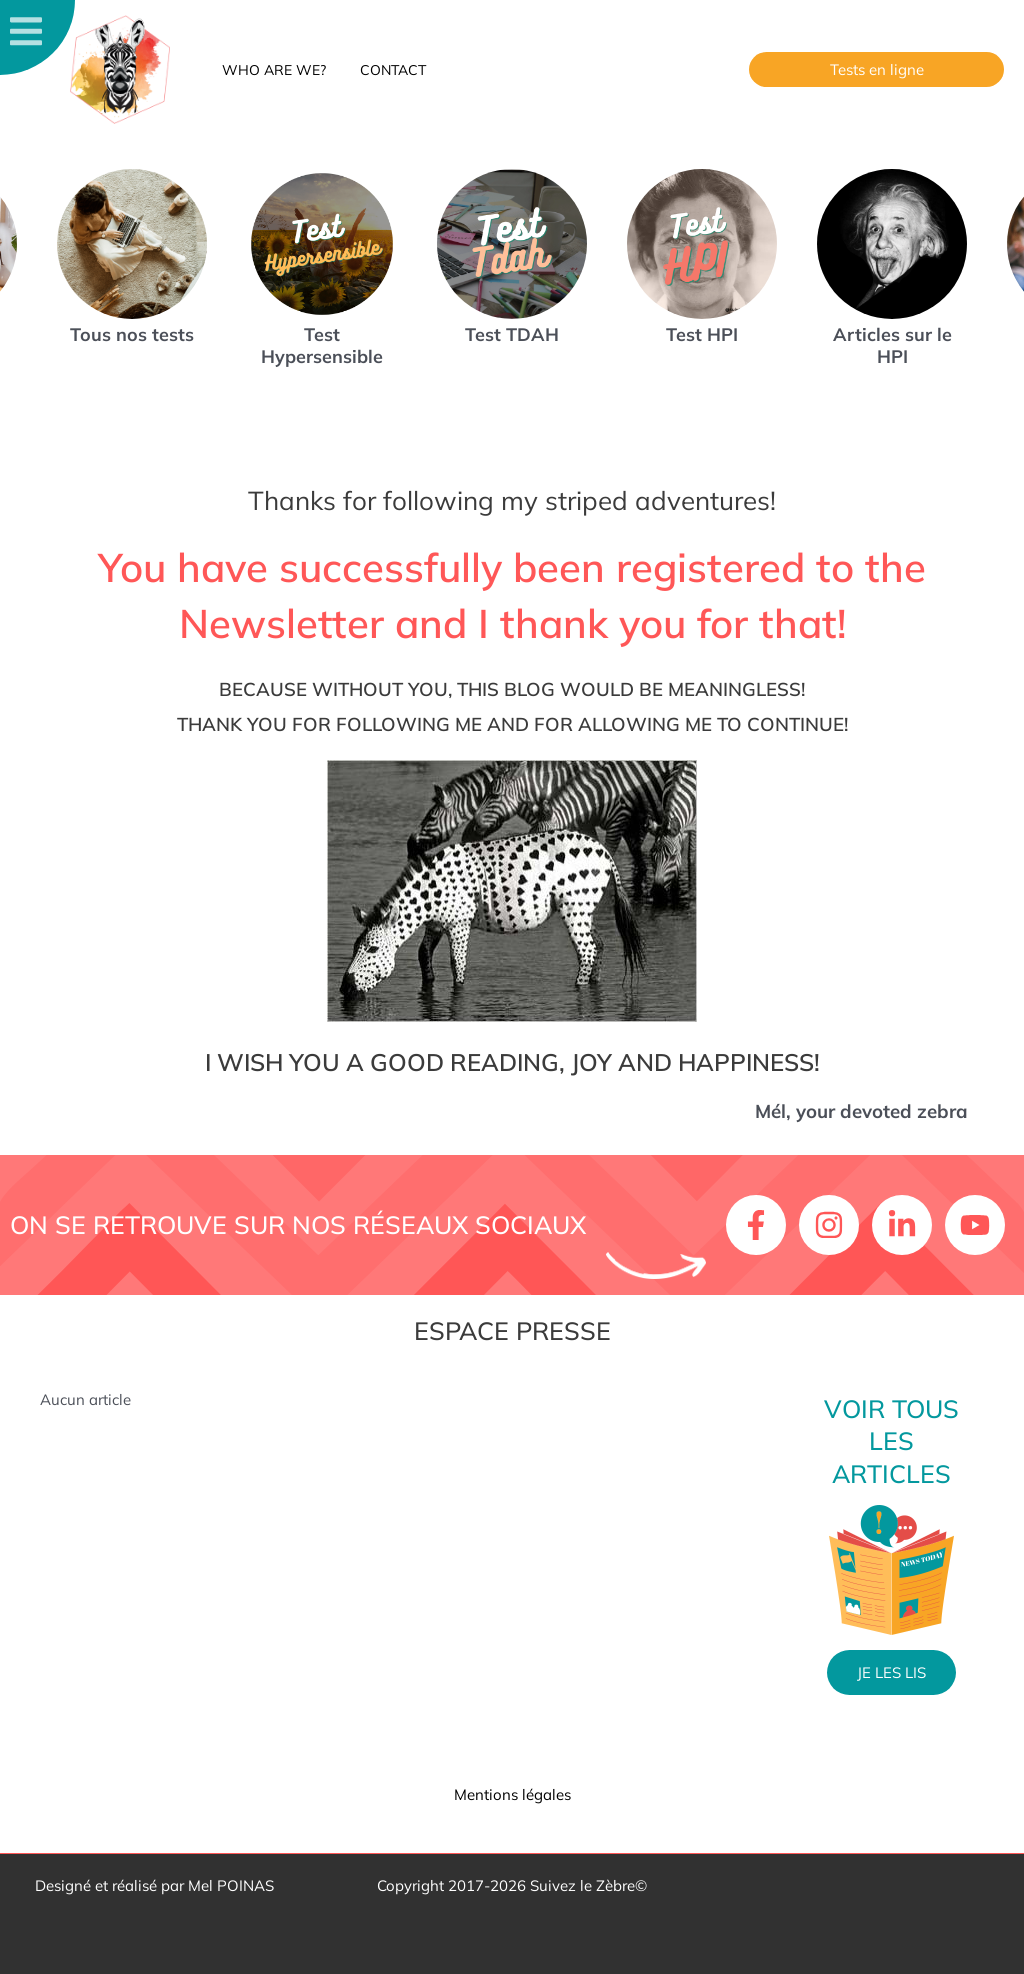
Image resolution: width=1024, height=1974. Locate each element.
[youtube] (979, 1225)
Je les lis (891, 1672)
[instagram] (833, 1225)
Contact (384, 70)
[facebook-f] (760, 1225)
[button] (876, 69)
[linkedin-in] (906, 1225)
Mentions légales (512, 1794)
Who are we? (271, 70)
